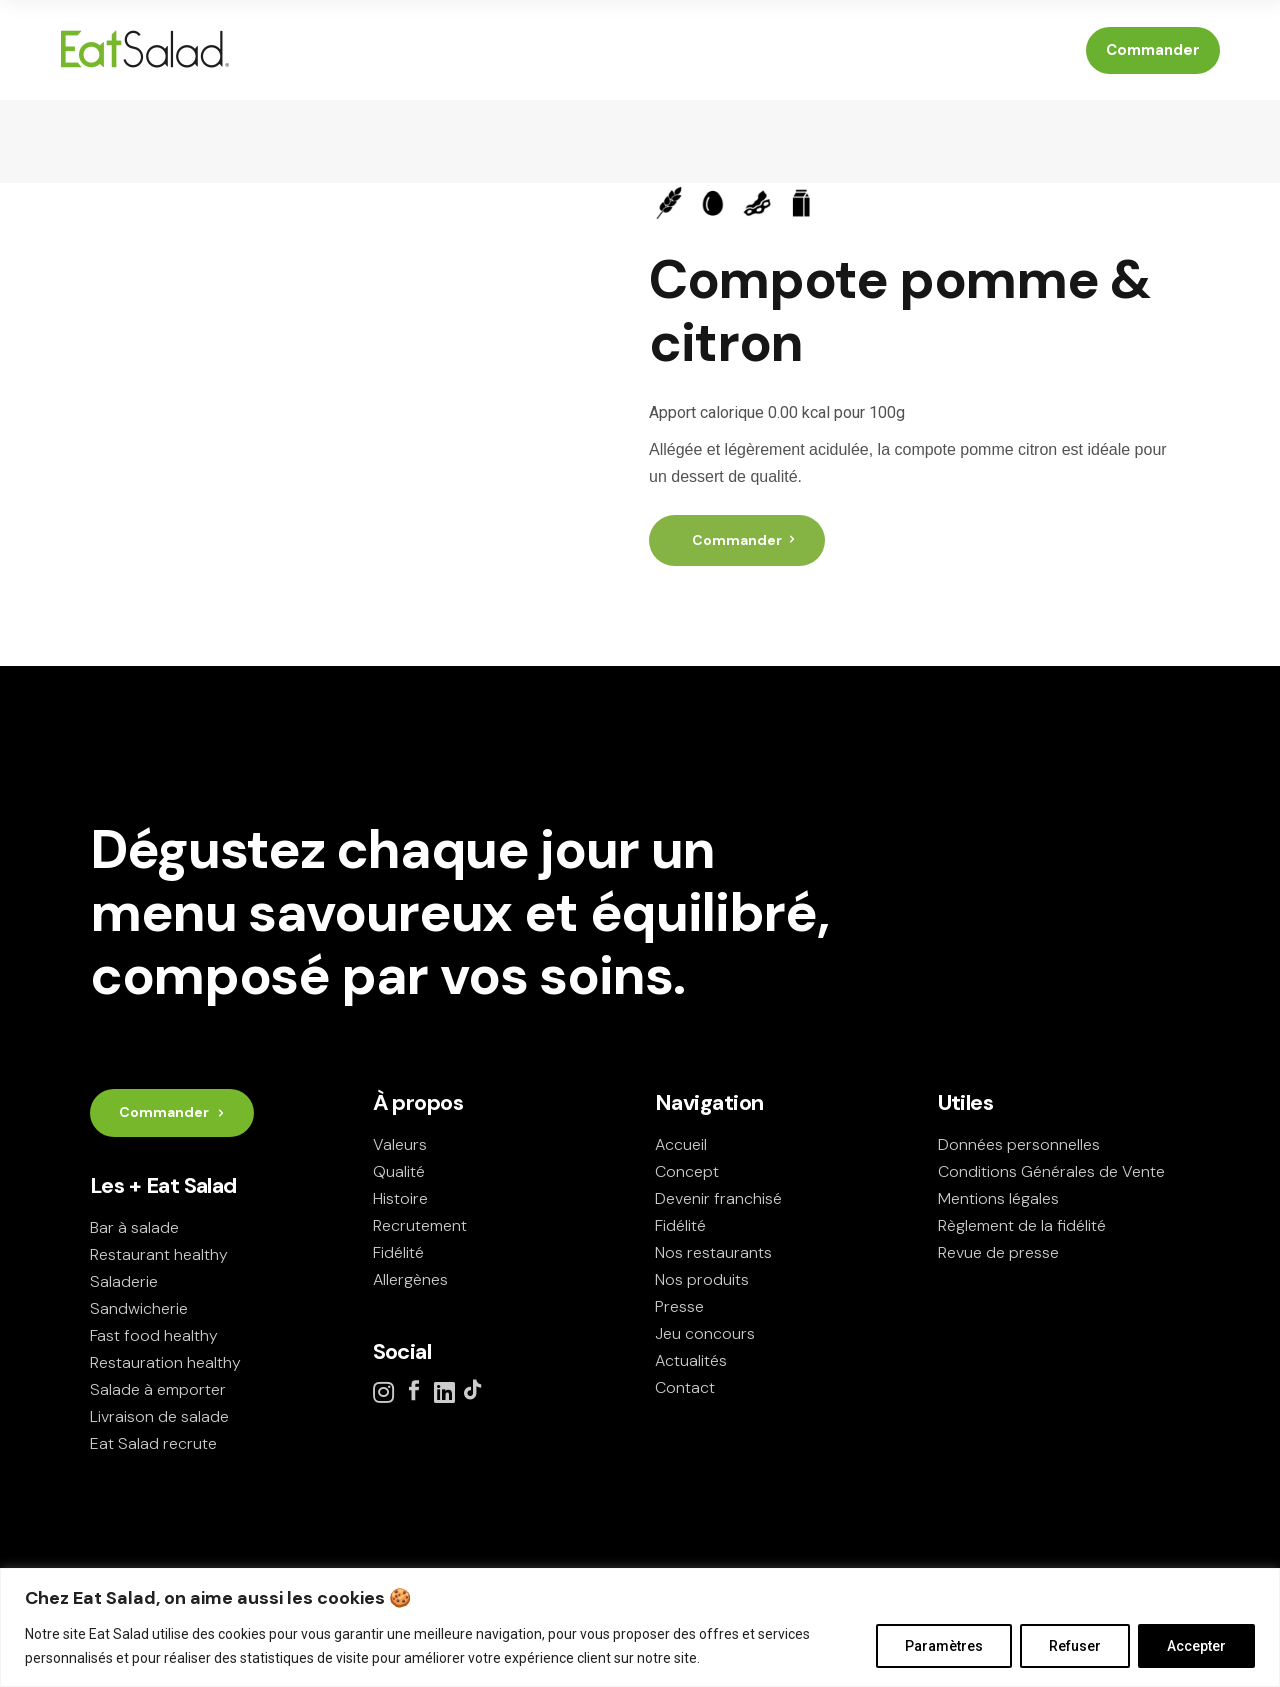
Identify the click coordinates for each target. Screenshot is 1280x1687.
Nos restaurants (713, 1252)
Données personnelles (1019, 1144)
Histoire (400, 1198)
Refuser (1075, 1646)
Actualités (691, 1360)
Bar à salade (134, 1227)
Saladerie (124, 1281)
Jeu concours (705, 1333)
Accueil (681, 1144)
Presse (679, 1306)
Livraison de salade (159, 1416)
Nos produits (702, 1279)
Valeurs (400, 1144)
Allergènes (410, 1279)
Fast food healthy (154, 1335)
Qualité (399, 1171)
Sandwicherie (139, 1308)
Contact (685, 1387)
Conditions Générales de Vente (1051, 1171)
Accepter (1196, 1646)
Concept (687, 1171)
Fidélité (398, 1252)
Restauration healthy (165, 1362)
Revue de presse (998, 1252)
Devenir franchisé (718, 1198)
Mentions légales (998, 1198)
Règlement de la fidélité (1022, 1225)
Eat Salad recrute (153, 1443)
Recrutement (420, 1225)
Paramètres (944, 1646)
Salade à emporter (158, 1389)
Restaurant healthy (159, 1254)
